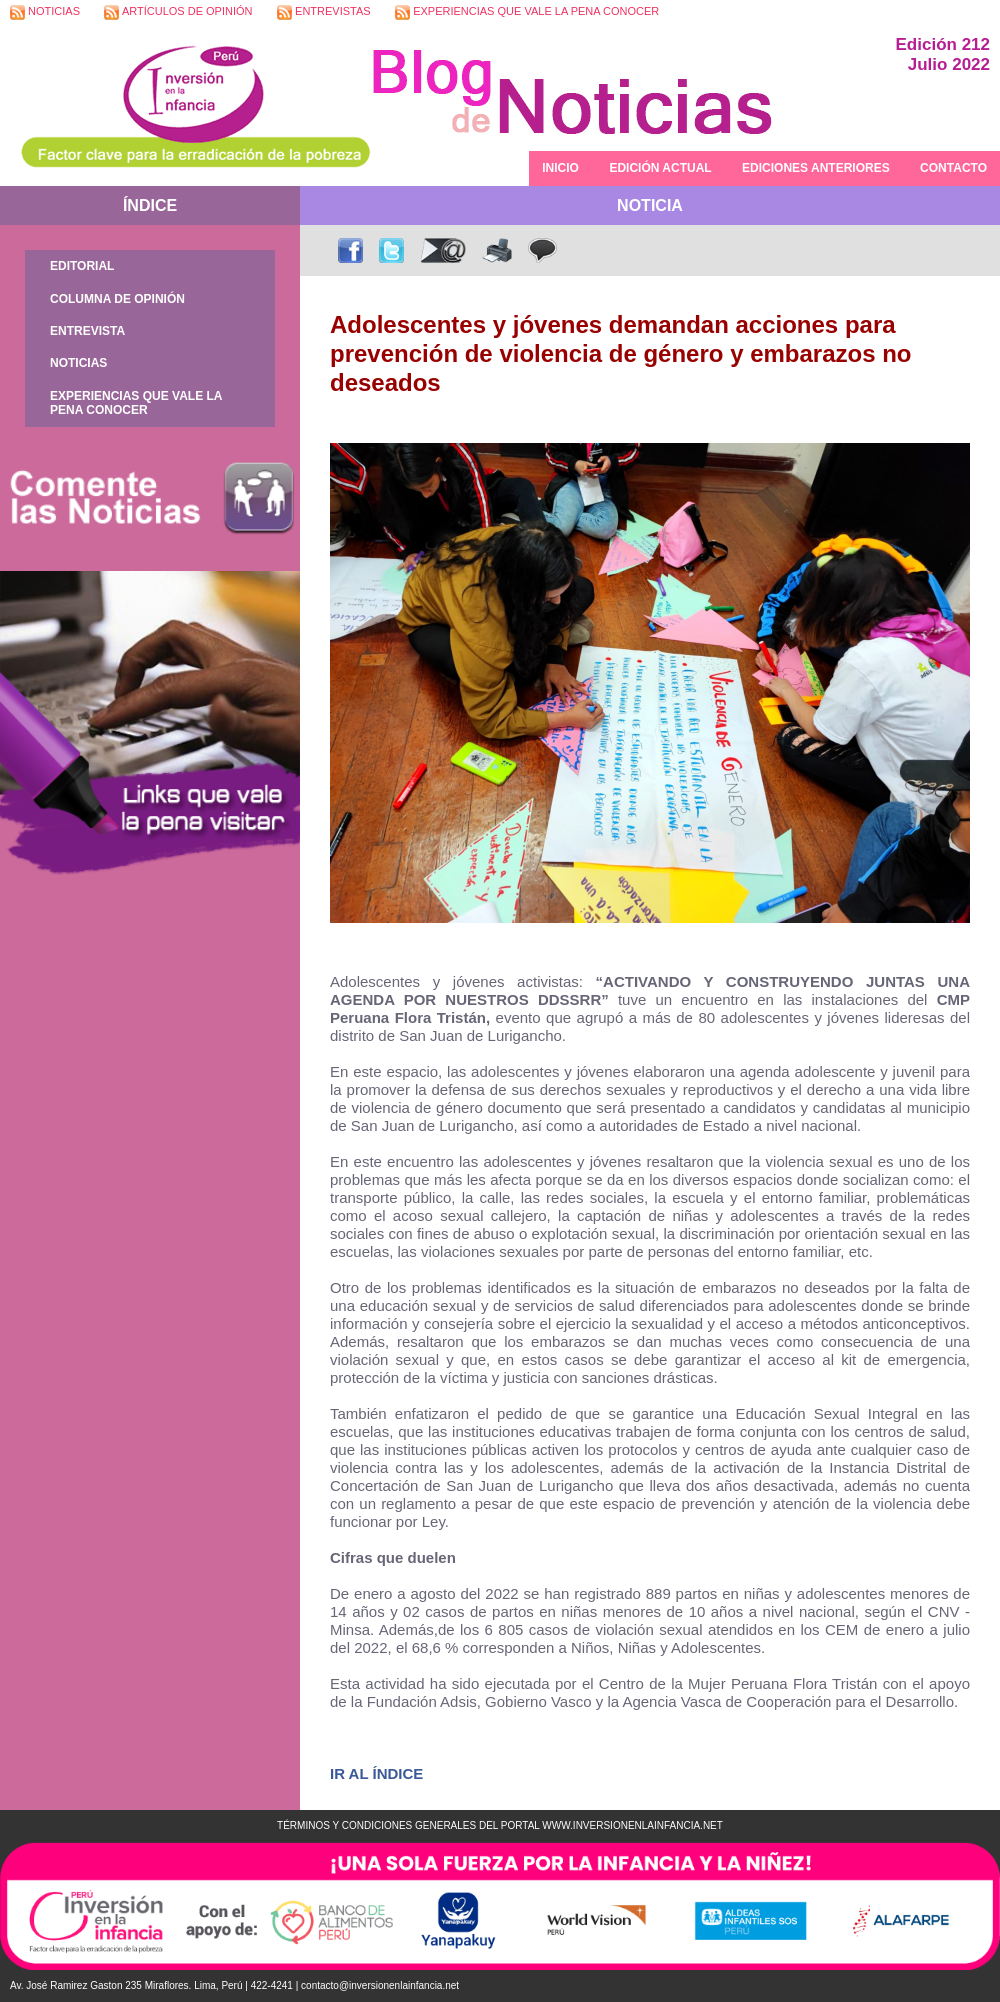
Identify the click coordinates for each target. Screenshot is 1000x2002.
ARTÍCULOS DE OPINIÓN (178, 12)
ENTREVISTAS (324, 12)
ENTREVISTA (87, 331)
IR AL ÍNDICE (376, 1773)
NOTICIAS (45, 12)
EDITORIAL (82, 266)
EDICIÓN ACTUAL (660, 168)
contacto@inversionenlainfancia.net (380, 1985)
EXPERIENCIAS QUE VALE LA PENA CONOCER (527, 12)
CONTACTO (953, 168)
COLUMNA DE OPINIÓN (117, 299)
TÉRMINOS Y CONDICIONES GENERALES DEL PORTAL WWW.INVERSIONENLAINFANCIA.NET (500, 1825)
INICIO (560, 168)
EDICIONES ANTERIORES (816, 168)
